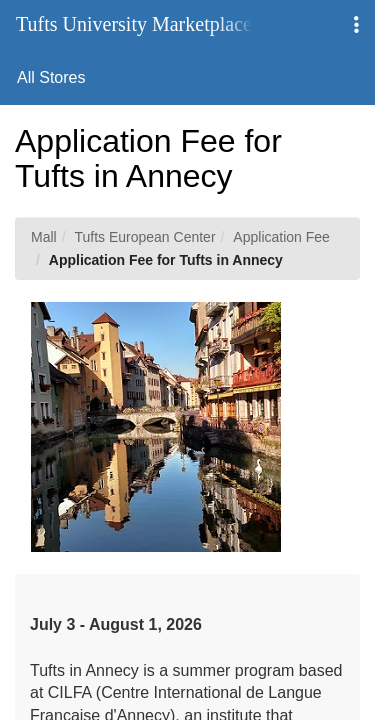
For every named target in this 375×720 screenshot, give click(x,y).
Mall (44, 237)
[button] (356, 25)
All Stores (51, 77)
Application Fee (281, 237)
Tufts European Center (144, 237)
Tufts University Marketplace (134, 24)
